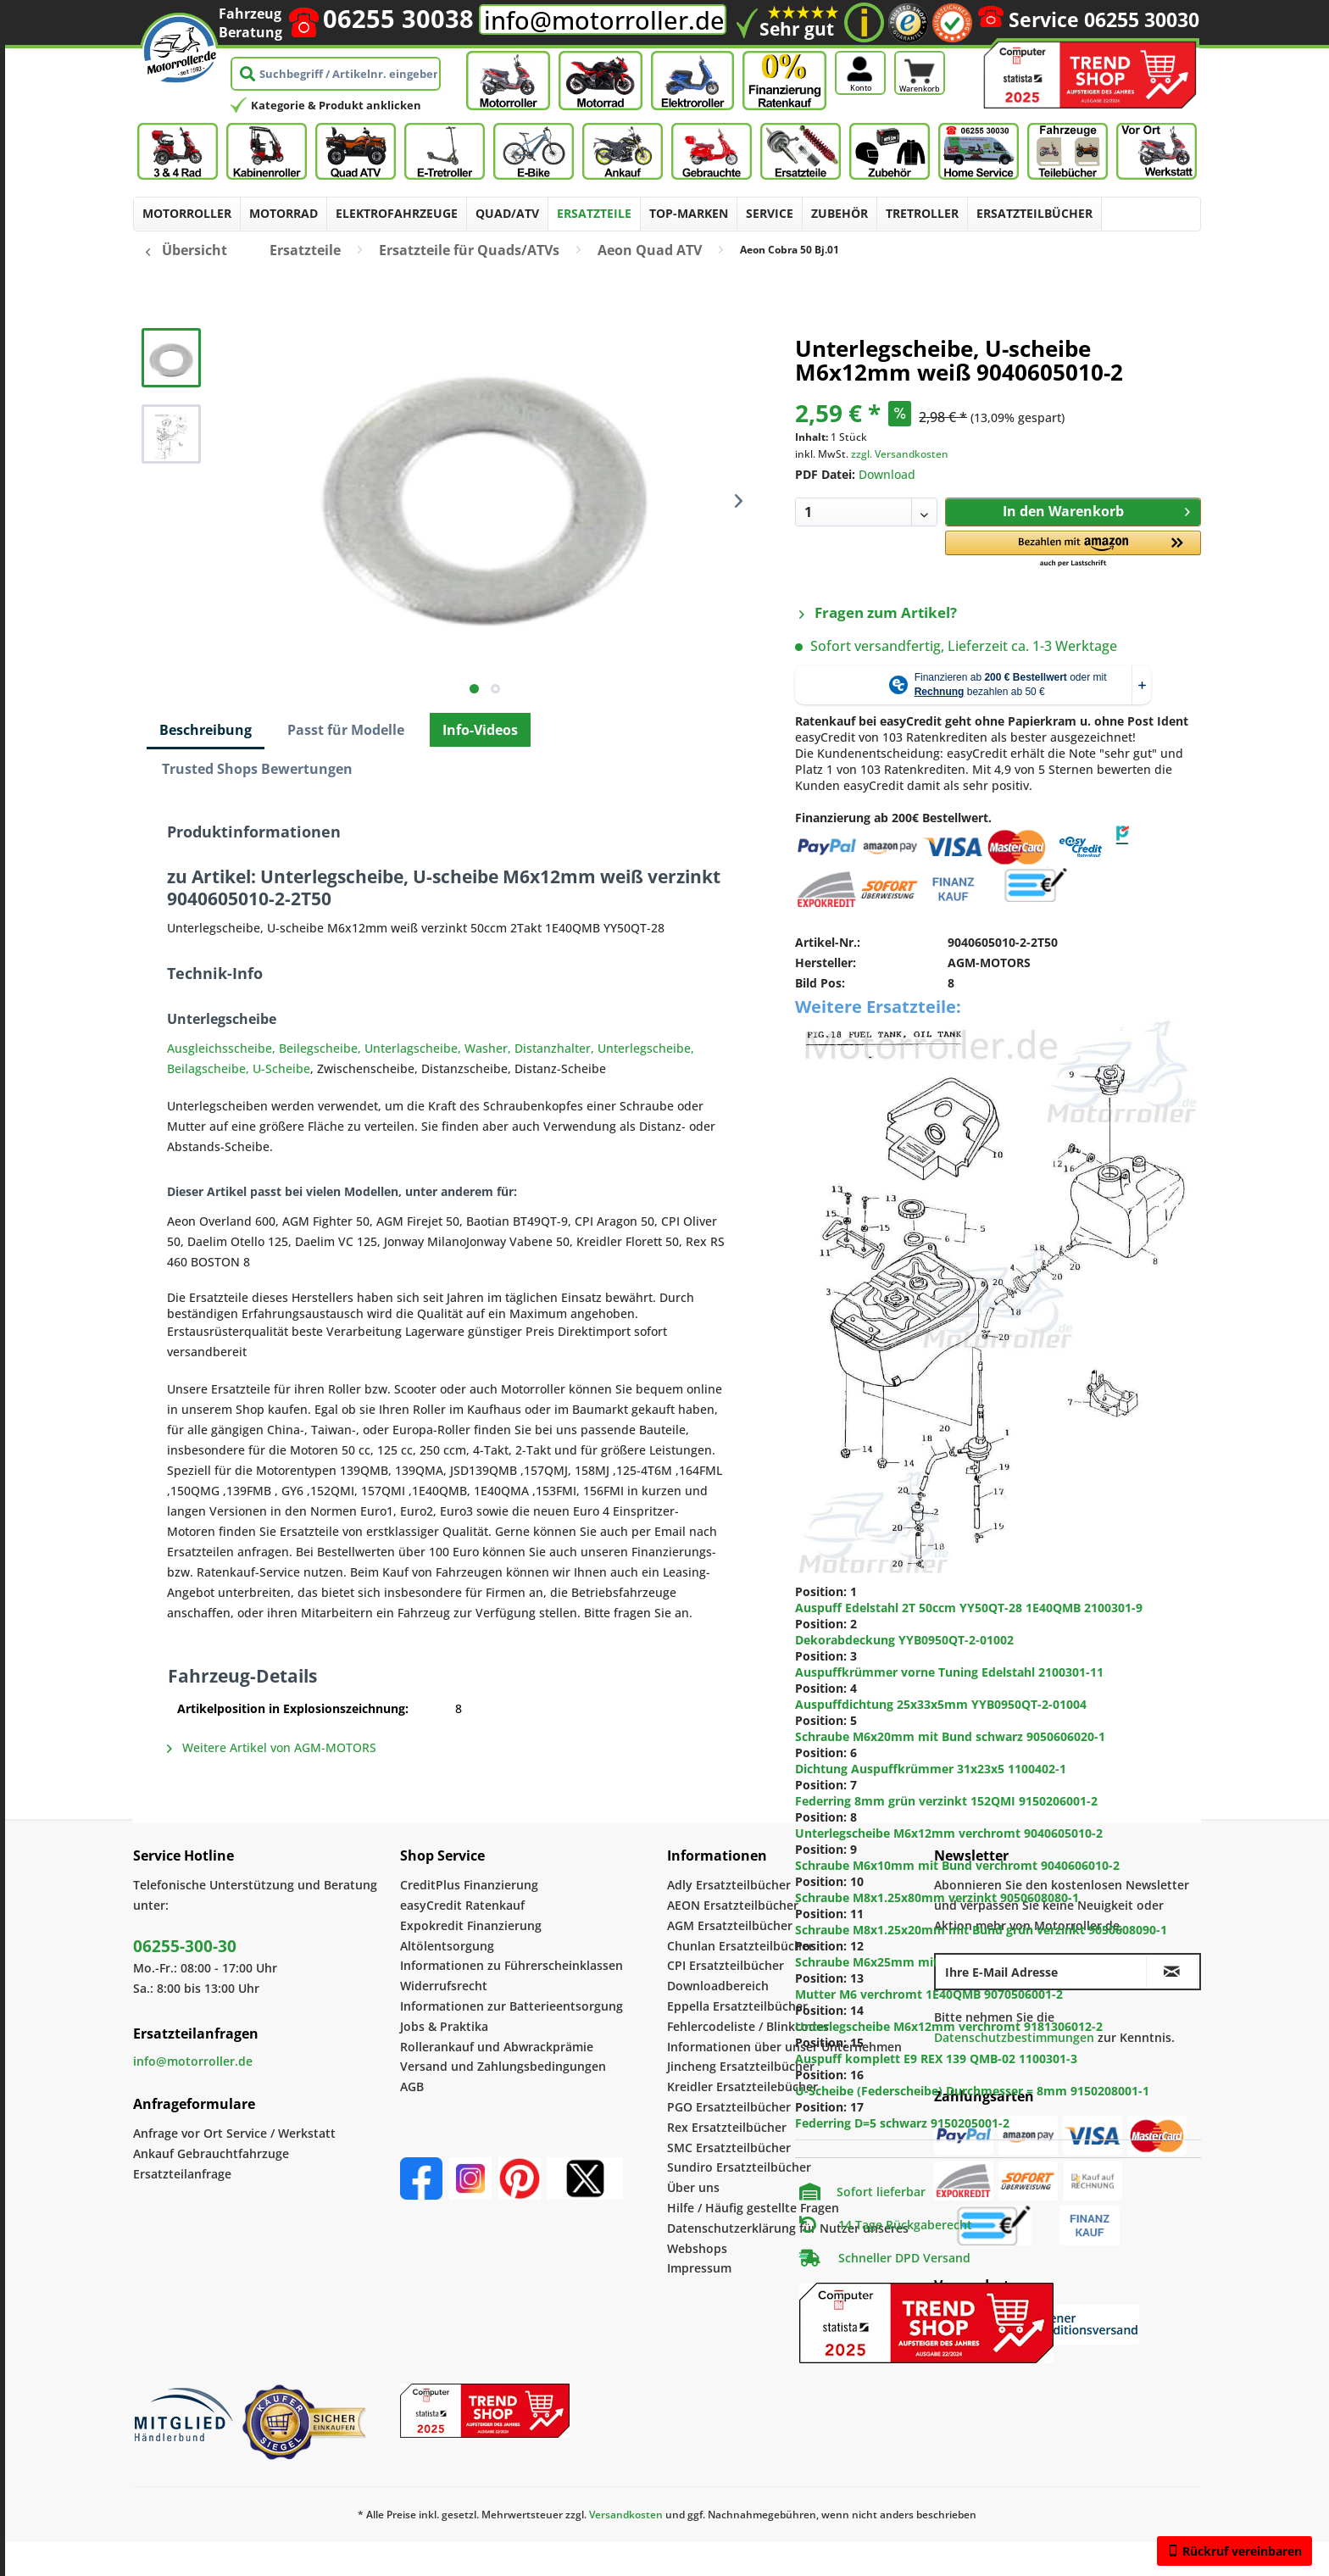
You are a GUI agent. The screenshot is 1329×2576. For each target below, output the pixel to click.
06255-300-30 (184, 1946)
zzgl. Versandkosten (899, 454)
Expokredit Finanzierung (471, 1925)
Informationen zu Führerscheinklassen (511, 1965)
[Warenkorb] (920, 49)
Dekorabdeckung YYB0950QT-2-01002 (904, 1640)
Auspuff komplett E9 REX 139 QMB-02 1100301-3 (936, 2058)
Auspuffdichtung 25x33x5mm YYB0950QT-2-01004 (941, 1704)
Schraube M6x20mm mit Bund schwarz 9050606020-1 (950, 1736)
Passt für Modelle (345, 730)
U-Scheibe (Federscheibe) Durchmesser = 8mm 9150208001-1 (972, 2091)
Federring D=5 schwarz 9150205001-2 (902, 2123)
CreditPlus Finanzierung (469, 1885)
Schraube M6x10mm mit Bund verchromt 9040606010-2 (957, 1865)
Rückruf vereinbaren (1234, 2551)
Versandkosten (626, 2514)
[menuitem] (187, 213)
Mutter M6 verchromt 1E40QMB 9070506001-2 (929, 1994)
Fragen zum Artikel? (878, 612)
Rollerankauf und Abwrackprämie (496, 2047)
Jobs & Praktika (444, 2026)
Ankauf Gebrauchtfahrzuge (211, 2153)
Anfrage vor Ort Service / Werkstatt (234, 2133)
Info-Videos (480, 730)
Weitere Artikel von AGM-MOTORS (271, 1747)
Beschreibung (205, 730)
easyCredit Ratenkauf (462, 1905)
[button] (1073, 550)
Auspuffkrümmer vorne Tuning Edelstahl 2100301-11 (949, 1672)
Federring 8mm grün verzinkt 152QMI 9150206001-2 (946, 1801)
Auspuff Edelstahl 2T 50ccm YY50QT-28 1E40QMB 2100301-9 (969, 1608)
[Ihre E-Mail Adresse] (1041, 1972)
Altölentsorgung (447, 1946)
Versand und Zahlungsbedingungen (503, 2066)
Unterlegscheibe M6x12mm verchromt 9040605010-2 (949, 1833)
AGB (412, 2086)
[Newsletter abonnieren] (1172, 1972)
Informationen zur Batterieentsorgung (511, 2006)
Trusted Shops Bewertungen (257, 768)
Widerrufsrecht (443, 1986)
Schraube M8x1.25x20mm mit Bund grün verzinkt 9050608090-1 (981, 1930)
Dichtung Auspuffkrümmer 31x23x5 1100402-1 (930, 1769)
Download (887, 474)
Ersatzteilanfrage (182, 2174)
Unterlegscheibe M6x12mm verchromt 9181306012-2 (949, 2026)
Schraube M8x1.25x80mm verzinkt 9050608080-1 (937, 1897)
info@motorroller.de (604, 20)
